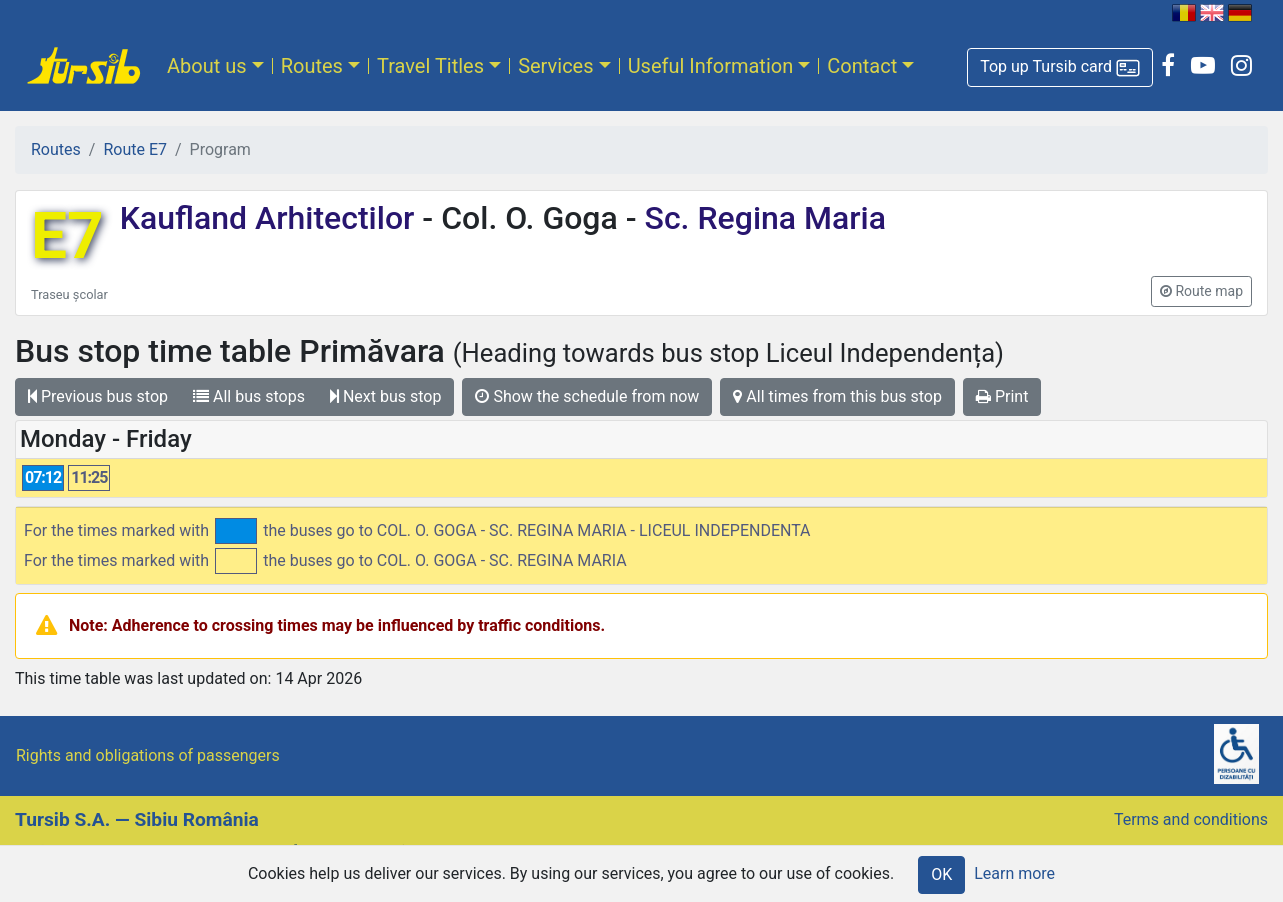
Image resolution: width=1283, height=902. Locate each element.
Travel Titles (430, 66)
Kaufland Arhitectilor (271, 218)
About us (207, 66)
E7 (67, 236)
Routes (312, 66)
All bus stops (249, 396)
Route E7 (135, 149)
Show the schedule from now (587, 396)
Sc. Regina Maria (761, 218)
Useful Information (711, 66)
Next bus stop (386, 396)
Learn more (1014, 873)
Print (1002, 396)
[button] (1060, 67)
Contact (862, 66)
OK (941, 874)
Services (555, 66)
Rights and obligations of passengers (148, 755)
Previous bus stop (98, 396)
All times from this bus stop (837, 396)
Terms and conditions (1191, 819)
